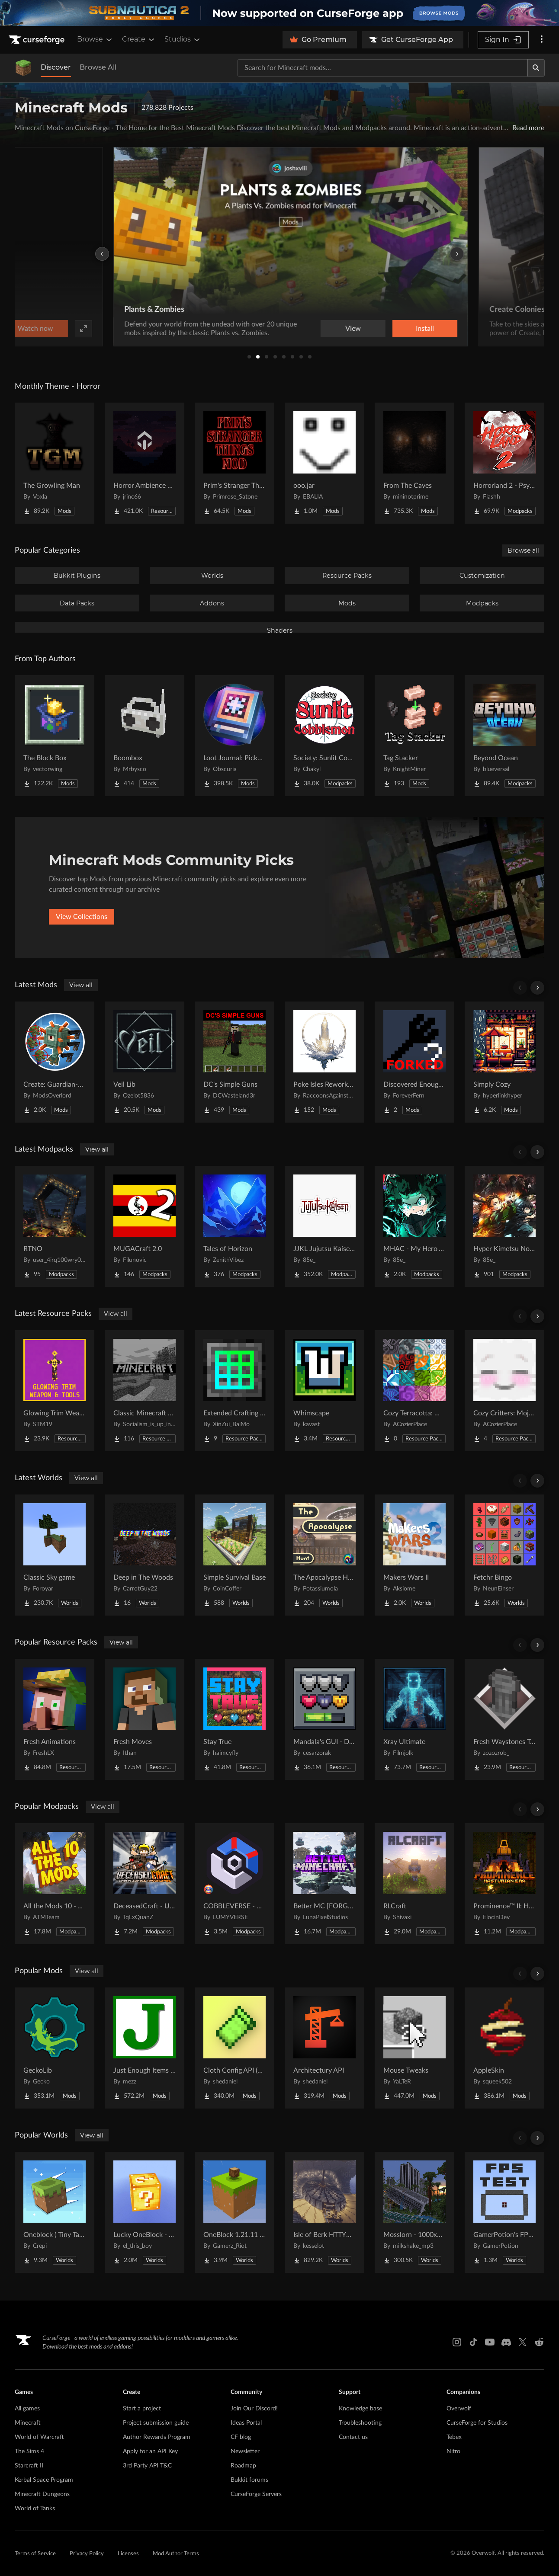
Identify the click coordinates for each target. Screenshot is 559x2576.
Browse (95, 39)
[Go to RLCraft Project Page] (414, 1883)
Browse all (523, 550)
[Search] (536, 68)
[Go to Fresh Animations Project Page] (54, 1719)
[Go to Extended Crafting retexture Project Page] (234, 1390)
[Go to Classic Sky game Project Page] (54, 1555)
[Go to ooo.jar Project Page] (324, 463)
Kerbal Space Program (44, 2480)
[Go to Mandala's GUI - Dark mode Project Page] (324, 1719)
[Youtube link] (490, 2342)
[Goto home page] (38, 39)
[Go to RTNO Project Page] (54, 1226)
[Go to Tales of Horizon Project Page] (234, 1226)
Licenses (128, 2554)
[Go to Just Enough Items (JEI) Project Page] (144, 2048)
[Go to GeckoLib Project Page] (54, 2048)
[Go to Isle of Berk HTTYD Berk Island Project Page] (324, 2212)
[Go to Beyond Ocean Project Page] (504, 735)
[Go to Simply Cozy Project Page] (504, 1062)
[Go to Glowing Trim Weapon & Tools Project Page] (54, 1390)
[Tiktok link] (473, 2342)
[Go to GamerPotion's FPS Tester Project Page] (504, 2212)
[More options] (541, 39)
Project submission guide (156, 2423)
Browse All (98, 67)
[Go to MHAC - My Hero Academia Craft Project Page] (414, 1226)
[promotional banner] (279, 13)
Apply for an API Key (150, 2451)
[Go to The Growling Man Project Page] (54, 463)
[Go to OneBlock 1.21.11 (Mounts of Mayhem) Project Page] (234, 2212)
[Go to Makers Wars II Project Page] (414, 1555)
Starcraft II (29, 2466)
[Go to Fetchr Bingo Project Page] (504, 1555)
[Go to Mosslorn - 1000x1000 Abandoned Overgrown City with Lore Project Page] (414, 2212)
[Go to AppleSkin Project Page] (504, 2048)
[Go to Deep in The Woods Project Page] (144, 1555)
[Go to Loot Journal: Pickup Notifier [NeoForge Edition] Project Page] (234, 735)
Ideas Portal (246, 2423)
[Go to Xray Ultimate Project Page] (414, 1719)
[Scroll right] (537, 988)
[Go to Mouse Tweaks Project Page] (414, 2048)
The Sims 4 (29, 2451)
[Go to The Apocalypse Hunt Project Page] (324, 1555)
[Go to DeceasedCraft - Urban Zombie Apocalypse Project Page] (144, 1883)
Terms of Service (35, 2554)
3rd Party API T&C (147, 2466)
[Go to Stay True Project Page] (234, 1719)
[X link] (522, 2342)
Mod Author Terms (176, 2554)
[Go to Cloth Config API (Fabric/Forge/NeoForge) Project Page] (234, 2048)
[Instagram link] (457, 2342)
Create (139, 39)
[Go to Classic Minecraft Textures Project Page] (144, 1390)
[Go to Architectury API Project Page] (324, 2048)
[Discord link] (506, 2342)
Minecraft (28, 2423)
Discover (56, 67)
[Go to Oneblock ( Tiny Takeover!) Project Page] (54, 2212)
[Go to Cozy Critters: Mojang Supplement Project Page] (504, 1390)
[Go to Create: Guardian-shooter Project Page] (54, 1062)
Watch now (389, 328)
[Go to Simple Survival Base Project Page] (234, 1555)
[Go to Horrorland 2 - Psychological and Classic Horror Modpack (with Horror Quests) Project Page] (504, 463)
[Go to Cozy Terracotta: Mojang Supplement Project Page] (414, 1390)
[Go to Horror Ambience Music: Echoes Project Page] (144, 463)
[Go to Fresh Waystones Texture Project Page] (504, 1719)
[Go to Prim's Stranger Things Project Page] (234, 463)
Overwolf (459, 2409)
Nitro (453, 2451)
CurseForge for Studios (477, 2423)
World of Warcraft (39, 2437)
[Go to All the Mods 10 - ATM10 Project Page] (54, 1883)
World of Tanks (35, 2509)
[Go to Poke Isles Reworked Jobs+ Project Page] (324, 1062)
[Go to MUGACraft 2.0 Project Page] (144, 1226)
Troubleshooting (360, 2423)
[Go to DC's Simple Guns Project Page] (234, 1062)
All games (27, 2409)
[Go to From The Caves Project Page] (414, 463)
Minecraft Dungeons (42, 2494)
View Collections (81, 916)
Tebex (454, 2437)
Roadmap (243, 2466)
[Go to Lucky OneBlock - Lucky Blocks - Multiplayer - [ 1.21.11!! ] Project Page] (144, 2212)
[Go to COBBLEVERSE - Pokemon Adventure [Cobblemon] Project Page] (234, 1883)
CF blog (241, 2437)
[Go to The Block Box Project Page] (54, 735)
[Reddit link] (539, 2342)
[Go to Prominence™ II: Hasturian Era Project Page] (504, 1883)
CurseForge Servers (256, 2494)
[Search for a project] (382, 68)
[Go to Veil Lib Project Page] (144, 1062)
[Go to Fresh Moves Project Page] (144, 1719)
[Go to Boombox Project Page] (144, 735)
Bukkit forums (249, 2480)
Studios (182, 39)
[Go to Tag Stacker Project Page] (414, 735)
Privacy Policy (87, 2554)
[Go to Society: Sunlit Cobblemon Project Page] (324, 735)
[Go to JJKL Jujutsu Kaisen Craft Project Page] (324, 1226)
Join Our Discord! (254, 2409)
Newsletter (245, 2451)
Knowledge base (360, 2409)
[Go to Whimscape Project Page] (324, 1390)
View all (81, 985)
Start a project (142, 2409)
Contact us (353, 2437)
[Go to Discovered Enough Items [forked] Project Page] (414, 1062)
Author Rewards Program (156, 2437)
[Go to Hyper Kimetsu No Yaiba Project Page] (504, 1226)
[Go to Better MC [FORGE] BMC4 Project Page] (324, 1883)
